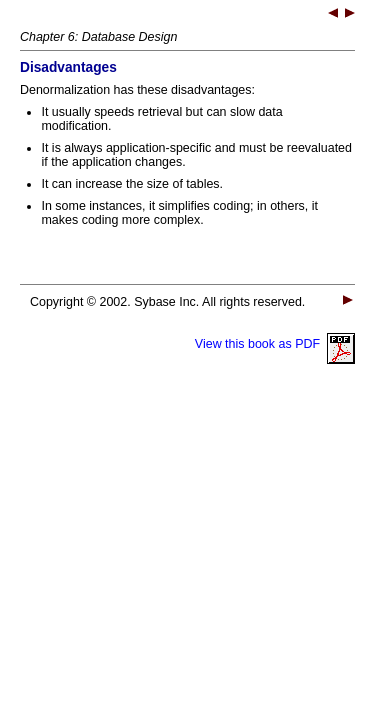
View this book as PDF (275, 344)
